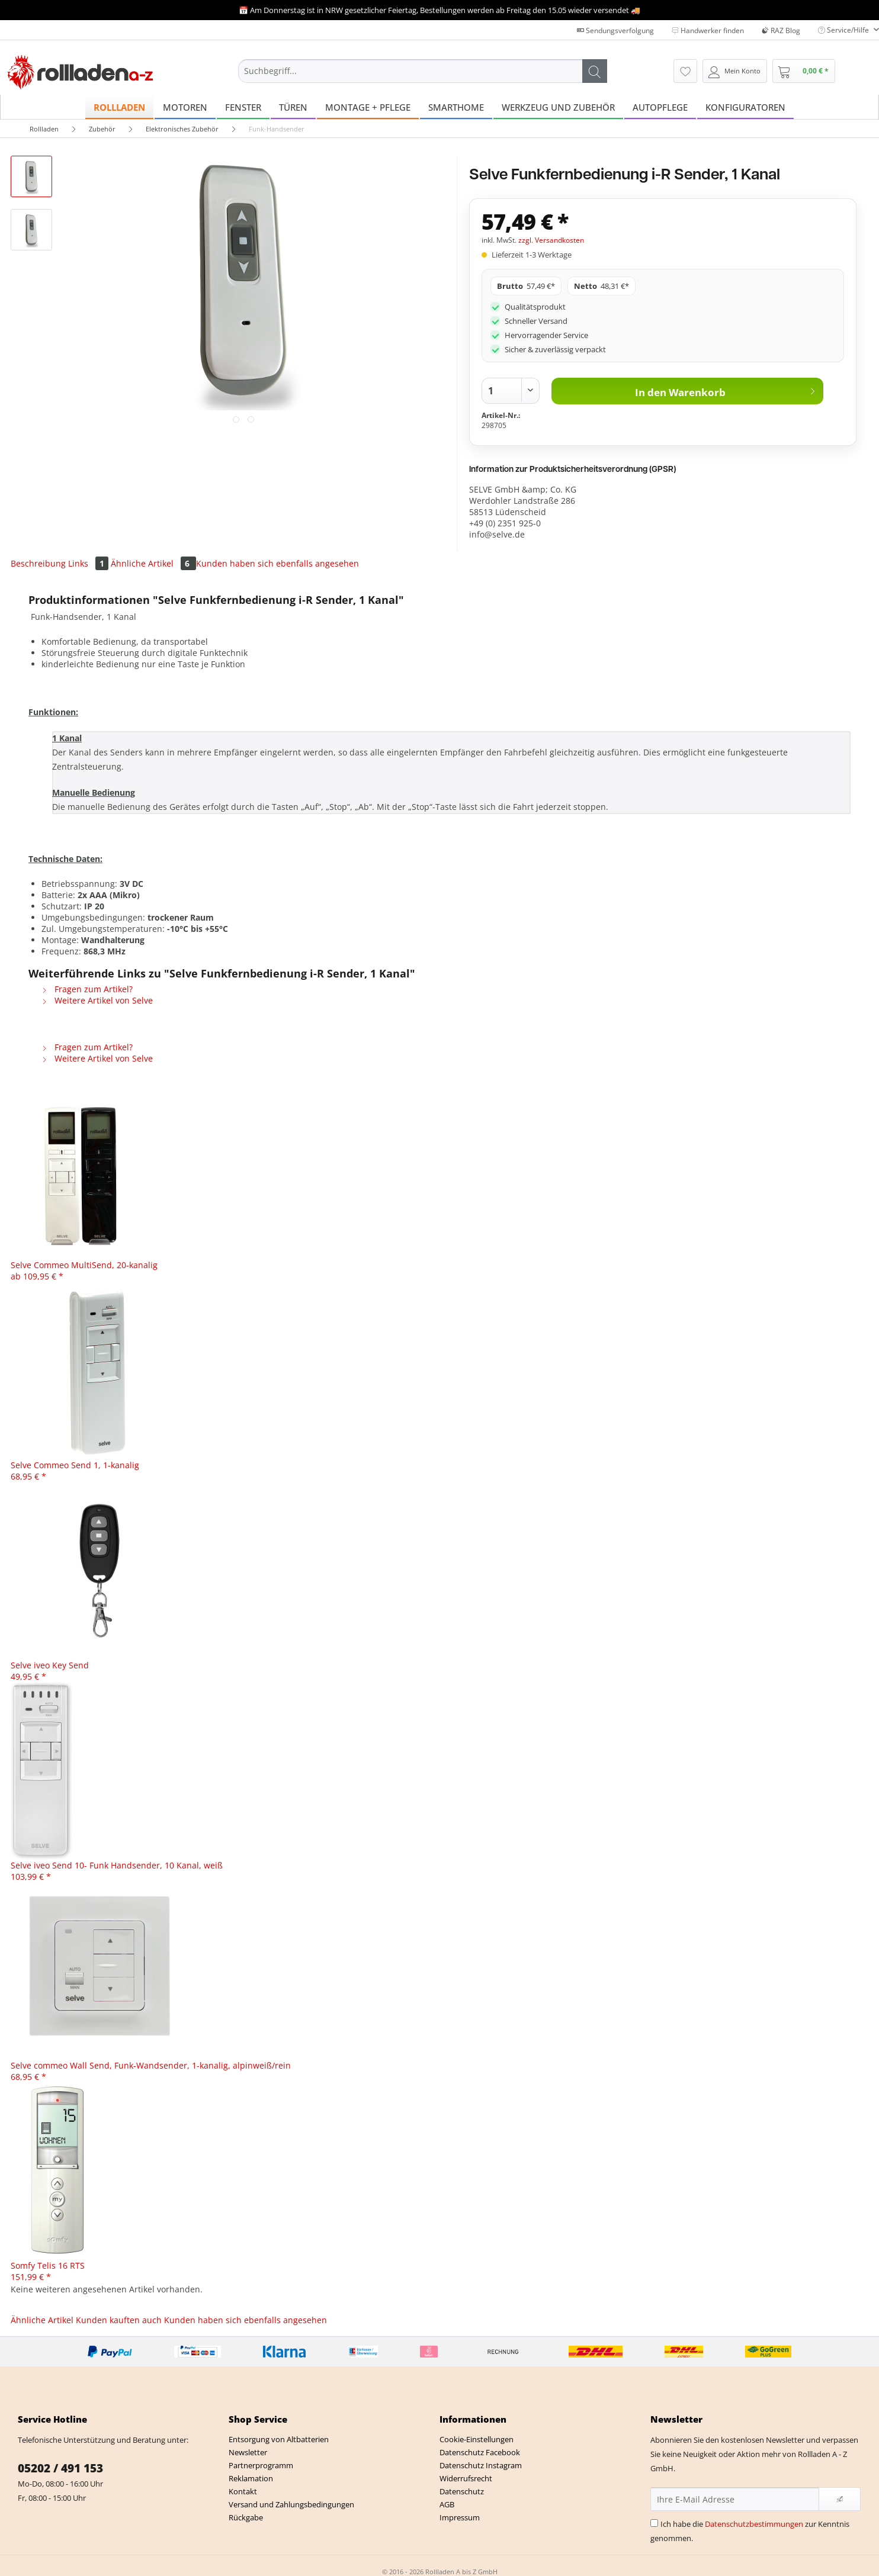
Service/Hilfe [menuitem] (844, 30)
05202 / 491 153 (60, 2468)
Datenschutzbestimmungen (754, 2524)
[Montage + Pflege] (368, 107)
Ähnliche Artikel (153, 563)
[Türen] (293, 107)
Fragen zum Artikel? (87, 989)
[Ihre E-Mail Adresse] (734, 2499)
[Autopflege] (660, 107)
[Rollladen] (119, 107)
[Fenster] (243, 107)
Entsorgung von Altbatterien (279, 2439)
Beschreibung (38, 563)
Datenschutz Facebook (480, 2452)
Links (89, 563)
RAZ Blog (781, 30)
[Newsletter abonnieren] (840, 2499)
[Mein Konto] (734, 71)
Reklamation (251, 2478)
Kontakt (243, 2491)
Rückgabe (246, 2517)
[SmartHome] (456, 107)
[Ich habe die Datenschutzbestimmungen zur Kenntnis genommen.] (654, 2523)
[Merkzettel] (685, 71)
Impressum (460, 2517)
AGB (447, 2504)
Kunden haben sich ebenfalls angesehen (277, 563)
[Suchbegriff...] (422, 71)
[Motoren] (185, 107)
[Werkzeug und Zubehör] (558, 107)
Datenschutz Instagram (481, 2465)
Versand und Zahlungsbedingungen (291, 2504)
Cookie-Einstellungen (477, 2439)
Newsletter (248, 2452)
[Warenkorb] (803, 71)
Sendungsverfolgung (615, 30)
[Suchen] (594, 71)
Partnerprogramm (261, 2465)
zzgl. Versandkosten (551, 240)
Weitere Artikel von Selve (97, 1000)
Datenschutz (462, 2491)
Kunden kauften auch (119, 2320)
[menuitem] (422, 82)
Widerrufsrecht (466, 2478)
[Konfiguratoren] (745, 107)
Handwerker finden (708, 30)
